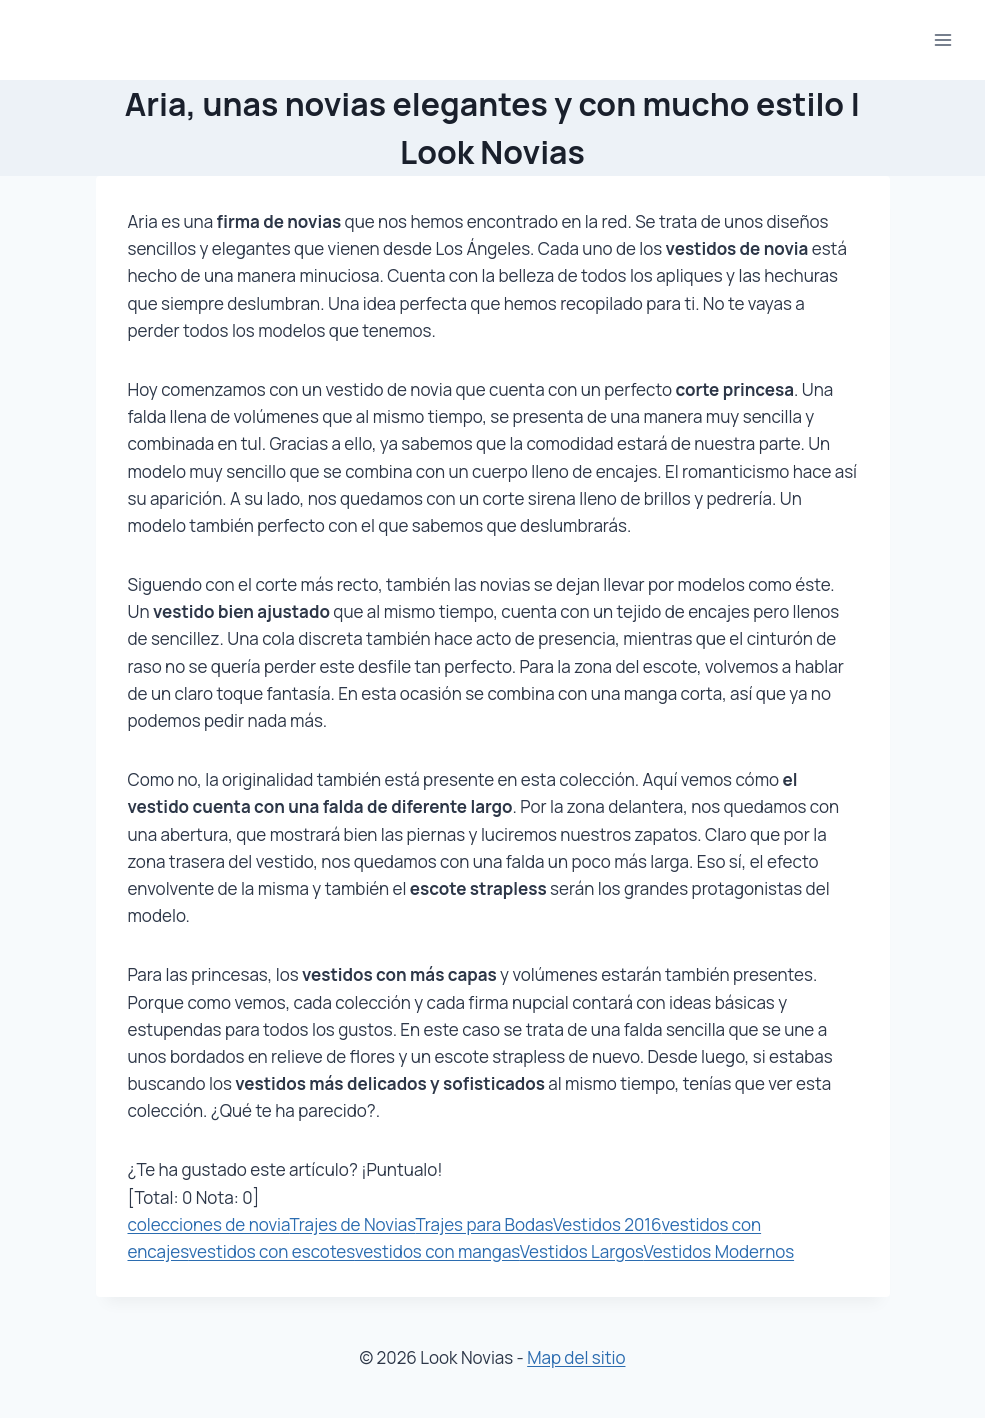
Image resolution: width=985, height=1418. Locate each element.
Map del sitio (576, 1357)
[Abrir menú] (942, 39)
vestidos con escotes (272, 1251)
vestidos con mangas (437, 1251)
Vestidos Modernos (718, 1251)
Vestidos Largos (582, 1251)
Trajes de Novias (352, 1224)
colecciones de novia (209, 1224)
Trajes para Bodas (484, 1224)
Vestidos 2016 (607, 1224)
